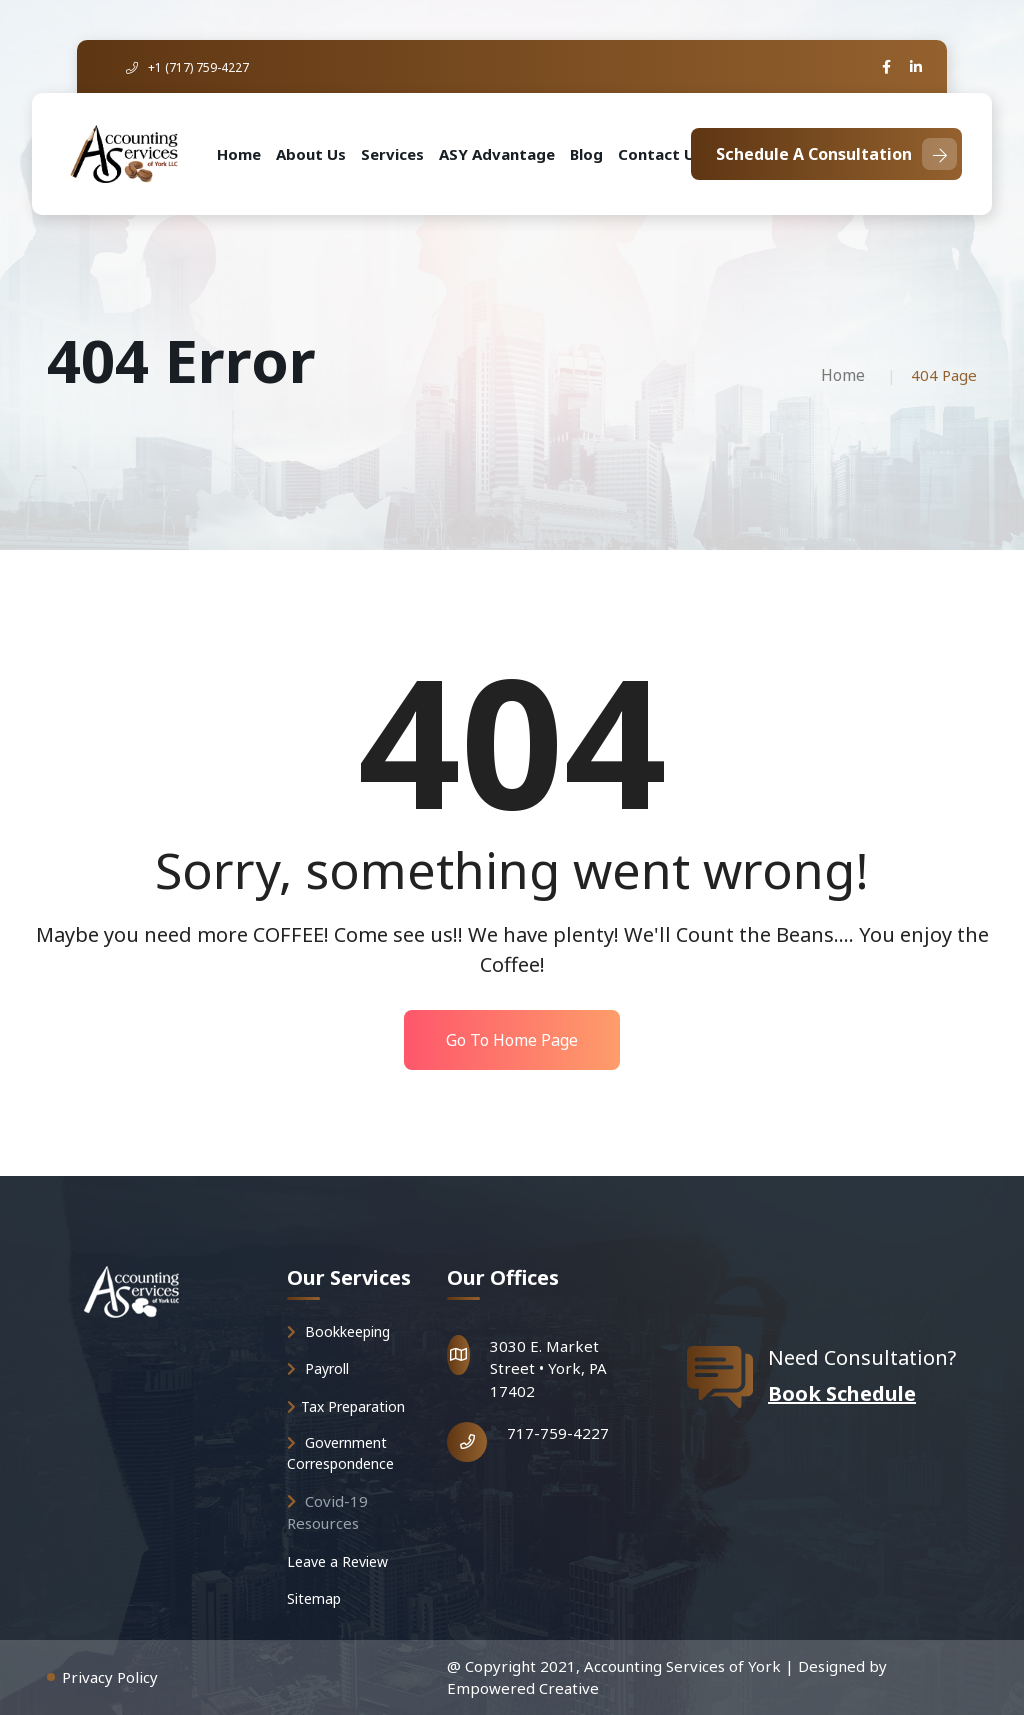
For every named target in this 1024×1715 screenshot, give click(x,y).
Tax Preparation (346, 1406)
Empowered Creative (523, 1688)
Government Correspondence (340, 1453)
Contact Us (660, 154)
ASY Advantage (497, 154)
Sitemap (314, 1598)
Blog (586, 154)
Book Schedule (842, 1393)
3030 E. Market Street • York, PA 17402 (548, 1368)
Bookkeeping (338, 1331)
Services (392, 154)
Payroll (318, 1368)
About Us (311, 154)
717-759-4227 (558, 1433)
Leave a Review (337, 1561)
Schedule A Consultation (836, 154)
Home (239, 154)
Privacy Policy (110, 1677)
